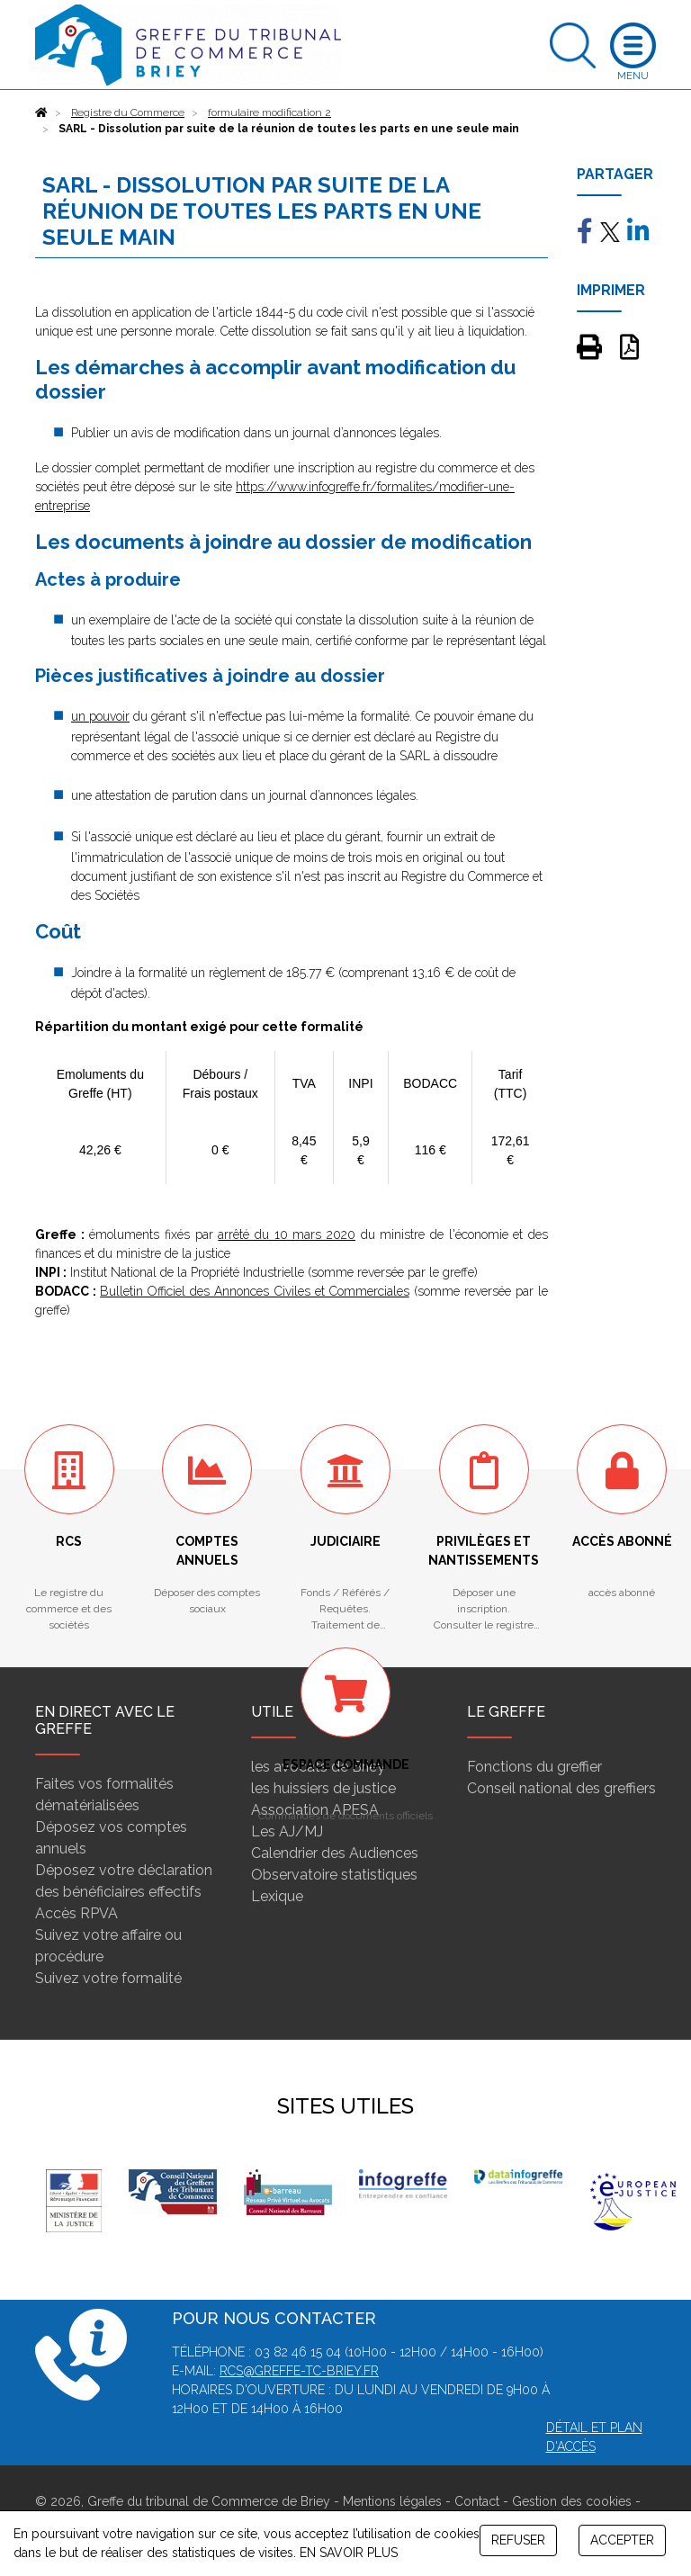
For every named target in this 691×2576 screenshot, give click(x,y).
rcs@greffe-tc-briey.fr (299, 2371)
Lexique (277, 1896)
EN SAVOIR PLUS (349, 2552)
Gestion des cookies (572, 2501)
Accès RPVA (76, 1913)
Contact (476, 2501)
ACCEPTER (622, 2540)
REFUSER (518, 2540)
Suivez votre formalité (108, 1978)
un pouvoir (100, 716)
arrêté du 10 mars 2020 (286, 1234)
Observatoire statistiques (334, 1874)
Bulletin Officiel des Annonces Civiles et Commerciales (254, 1291)
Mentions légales (392, 2501)
